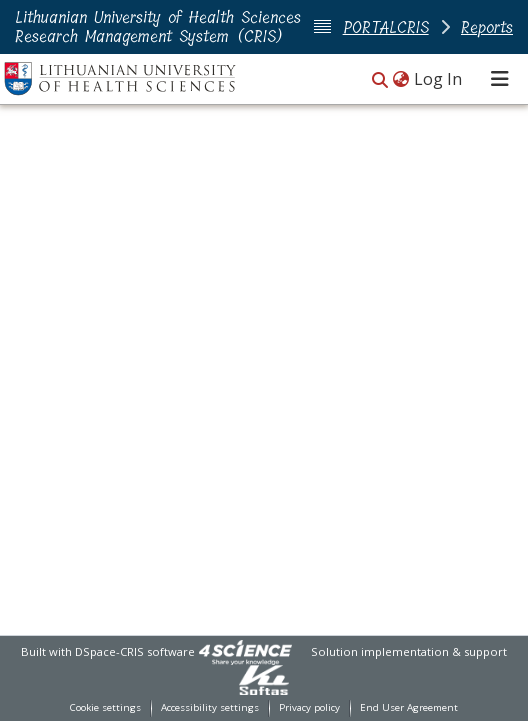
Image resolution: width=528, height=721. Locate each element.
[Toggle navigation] (500, 79)
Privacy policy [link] (309, 707)
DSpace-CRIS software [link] (135, 651)
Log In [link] (439, 79)
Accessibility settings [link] (210, 707)
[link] (245, 651)
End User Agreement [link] (409, 707)
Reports (487, 27)
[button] (380, 80)
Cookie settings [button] (105, 707)
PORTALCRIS (386, 27)
